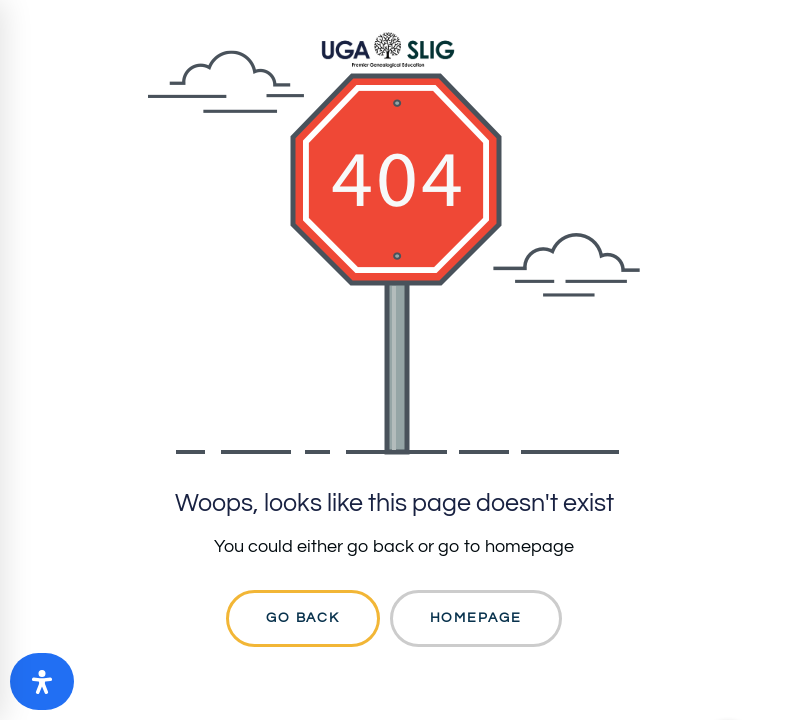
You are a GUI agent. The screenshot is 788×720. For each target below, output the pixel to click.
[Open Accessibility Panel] (42, 681)
